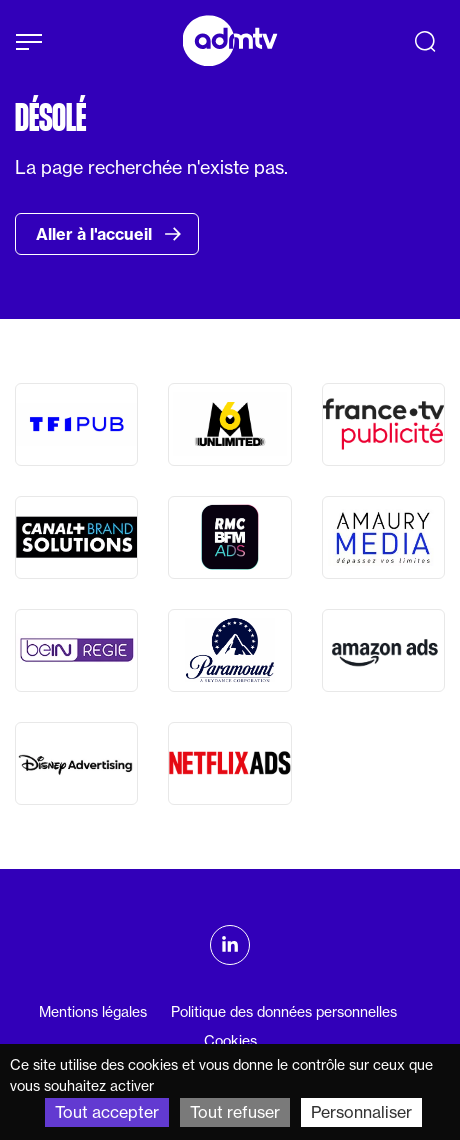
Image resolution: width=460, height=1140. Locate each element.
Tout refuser (235, 1112)
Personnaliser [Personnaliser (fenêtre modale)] (361, 1112)
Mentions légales (93, 1011)
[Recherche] (425, 41)
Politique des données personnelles (284, 1011)
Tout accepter (107, 1112)
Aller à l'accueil (109, 234)
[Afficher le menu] (29, 42)
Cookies (230, 1040)
